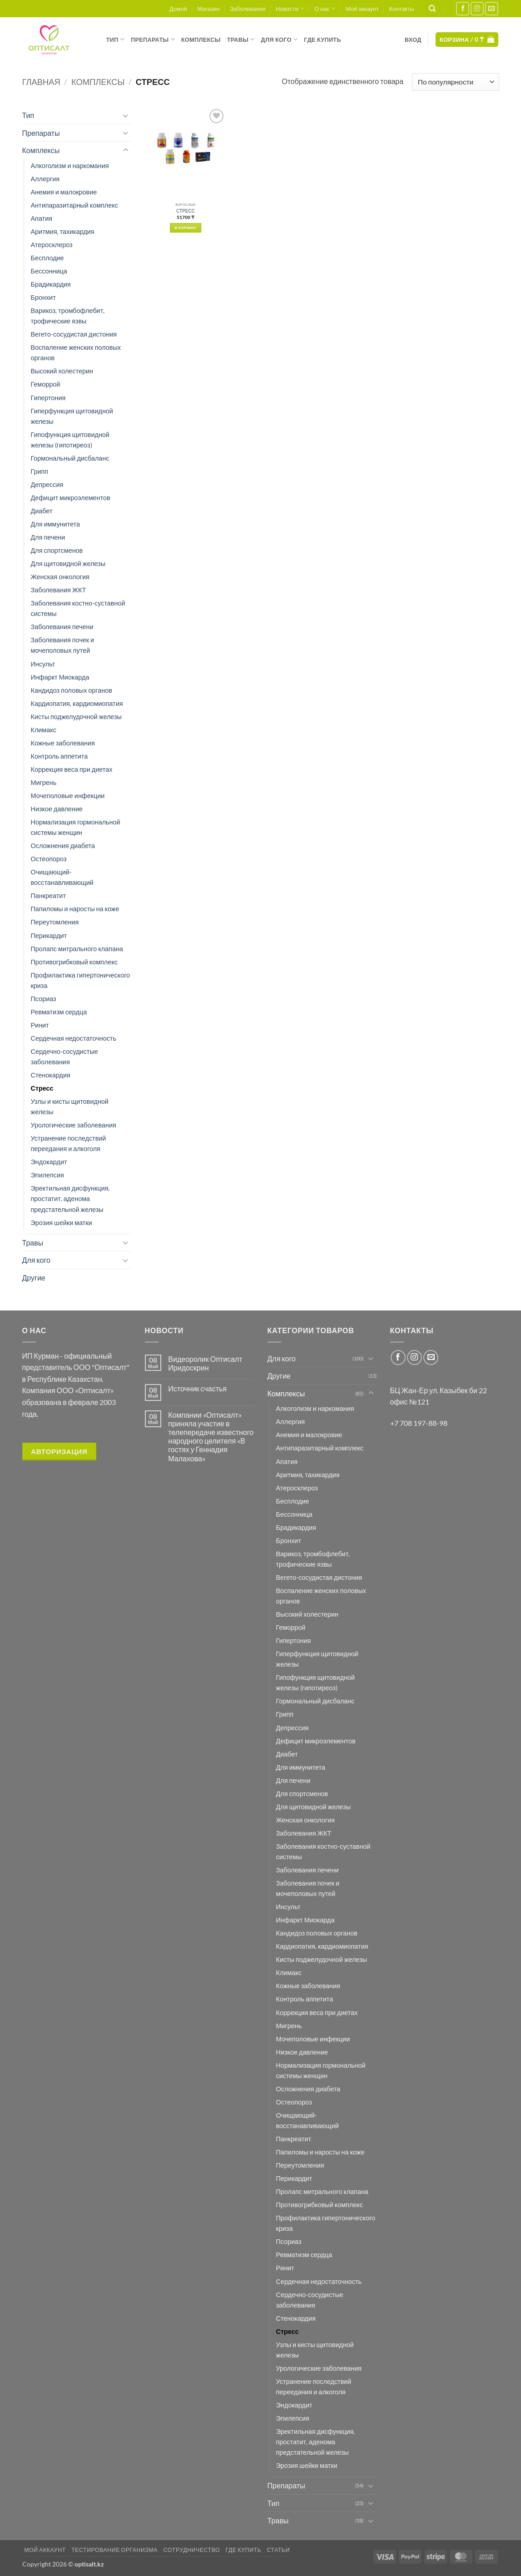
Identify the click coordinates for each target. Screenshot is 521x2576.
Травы (241, 39)
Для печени (48, 537)
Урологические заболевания (73, 1125)
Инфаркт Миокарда (60, 677)
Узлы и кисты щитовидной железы (70, 1106)
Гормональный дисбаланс (70, 458)
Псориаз (43, 999)
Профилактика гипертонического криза (80, 980)
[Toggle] (125, 115)
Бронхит (43, 297)
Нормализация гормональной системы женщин (75, 827)
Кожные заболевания (63, 743)
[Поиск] (432, 8)
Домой (178, 8)
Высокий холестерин (62, 371)
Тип (115, 39)
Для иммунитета (55, 524)
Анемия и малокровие (64, 192)
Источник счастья (197, 1388)
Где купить (322, 39)
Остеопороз (49, 859)
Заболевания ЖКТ (58, 590)
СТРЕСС (185, 210)
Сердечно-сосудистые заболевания (64, 1056)
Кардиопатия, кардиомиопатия (77, 703)
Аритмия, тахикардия (62, 231)
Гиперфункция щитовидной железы (72, 416)
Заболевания (248, 8)
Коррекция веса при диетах (72, 769)
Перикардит (49, 935)
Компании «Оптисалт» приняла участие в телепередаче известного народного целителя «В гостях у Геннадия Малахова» (210, 1436)
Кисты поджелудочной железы (76, 716)
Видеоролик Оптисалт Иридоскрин (205, 1363)
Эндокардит (49, 1162)
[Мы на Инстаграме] (477, 8)
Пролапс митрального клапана (77, 949)
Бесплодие (47, 258)
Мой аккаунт (362, 8)
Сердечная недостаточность (73, 1038)
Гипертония (48, 398)
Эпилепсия (47, 1175)
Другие (33, 1277)
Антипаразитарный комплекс (74, 205)
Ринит (40, 1025)
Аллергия (45, 179)
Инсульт (43, 664)
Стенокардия (50, 1075)
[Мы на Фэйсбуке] (462, 8)
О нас (325, 8)
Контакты (401, 8)
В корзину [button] (186, 227)
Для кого (279, 39)
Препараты (153, 39)
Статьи (278, 2549)
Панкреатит (48, 895)
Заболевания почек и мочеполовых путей (62, 645)
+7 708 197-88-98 (418, 1423)
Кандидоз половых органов (71, 690)
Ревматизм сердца (59, 1012)
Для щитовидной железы (68, 563)
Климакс (43, 730)
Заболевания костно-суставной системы (78, 608)
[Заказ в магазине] (455, 82)
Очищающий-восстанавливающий (62, 877)
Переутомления (55, 922)
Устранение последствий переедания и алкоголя (68, 1143)
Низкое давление (57, 809)
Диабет (42, 511)
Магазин (208, 8)
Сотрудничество (191, 2549)
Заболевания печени (62, 626)
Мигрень (44, 782)
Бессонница (49, 271)
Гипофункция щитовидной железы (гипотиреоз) (70, 440)
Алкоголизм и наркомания (70, 165)
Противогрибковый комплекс (74, 962)
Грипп (40, 471)
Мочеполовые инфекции (68, 795)
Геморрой (45, 384)
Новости (290, 8)
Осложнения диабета (63, 845)
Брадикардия (51, 284)
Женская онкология (60, 577)
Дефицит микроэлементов (70, 497)
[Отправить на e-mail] (491, 8)
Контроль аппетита (59, 756)
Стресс (42, 1088)
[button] (413, 39)
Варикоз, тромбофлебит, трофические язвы (68, 316)
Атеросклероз (52, 244)
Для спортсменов (57, 550)
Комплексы (201, 39)
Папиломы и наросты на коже (75, 909)
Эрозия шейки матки (61, 1222)
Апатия (42, 218)
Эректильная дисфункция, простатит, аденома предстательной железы (70, 1198)
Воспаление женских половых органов (76, 352)
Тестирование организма (114, 2549)
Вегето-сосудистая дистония (74, 334)
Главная (41, 82)
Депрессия (47, 484)
